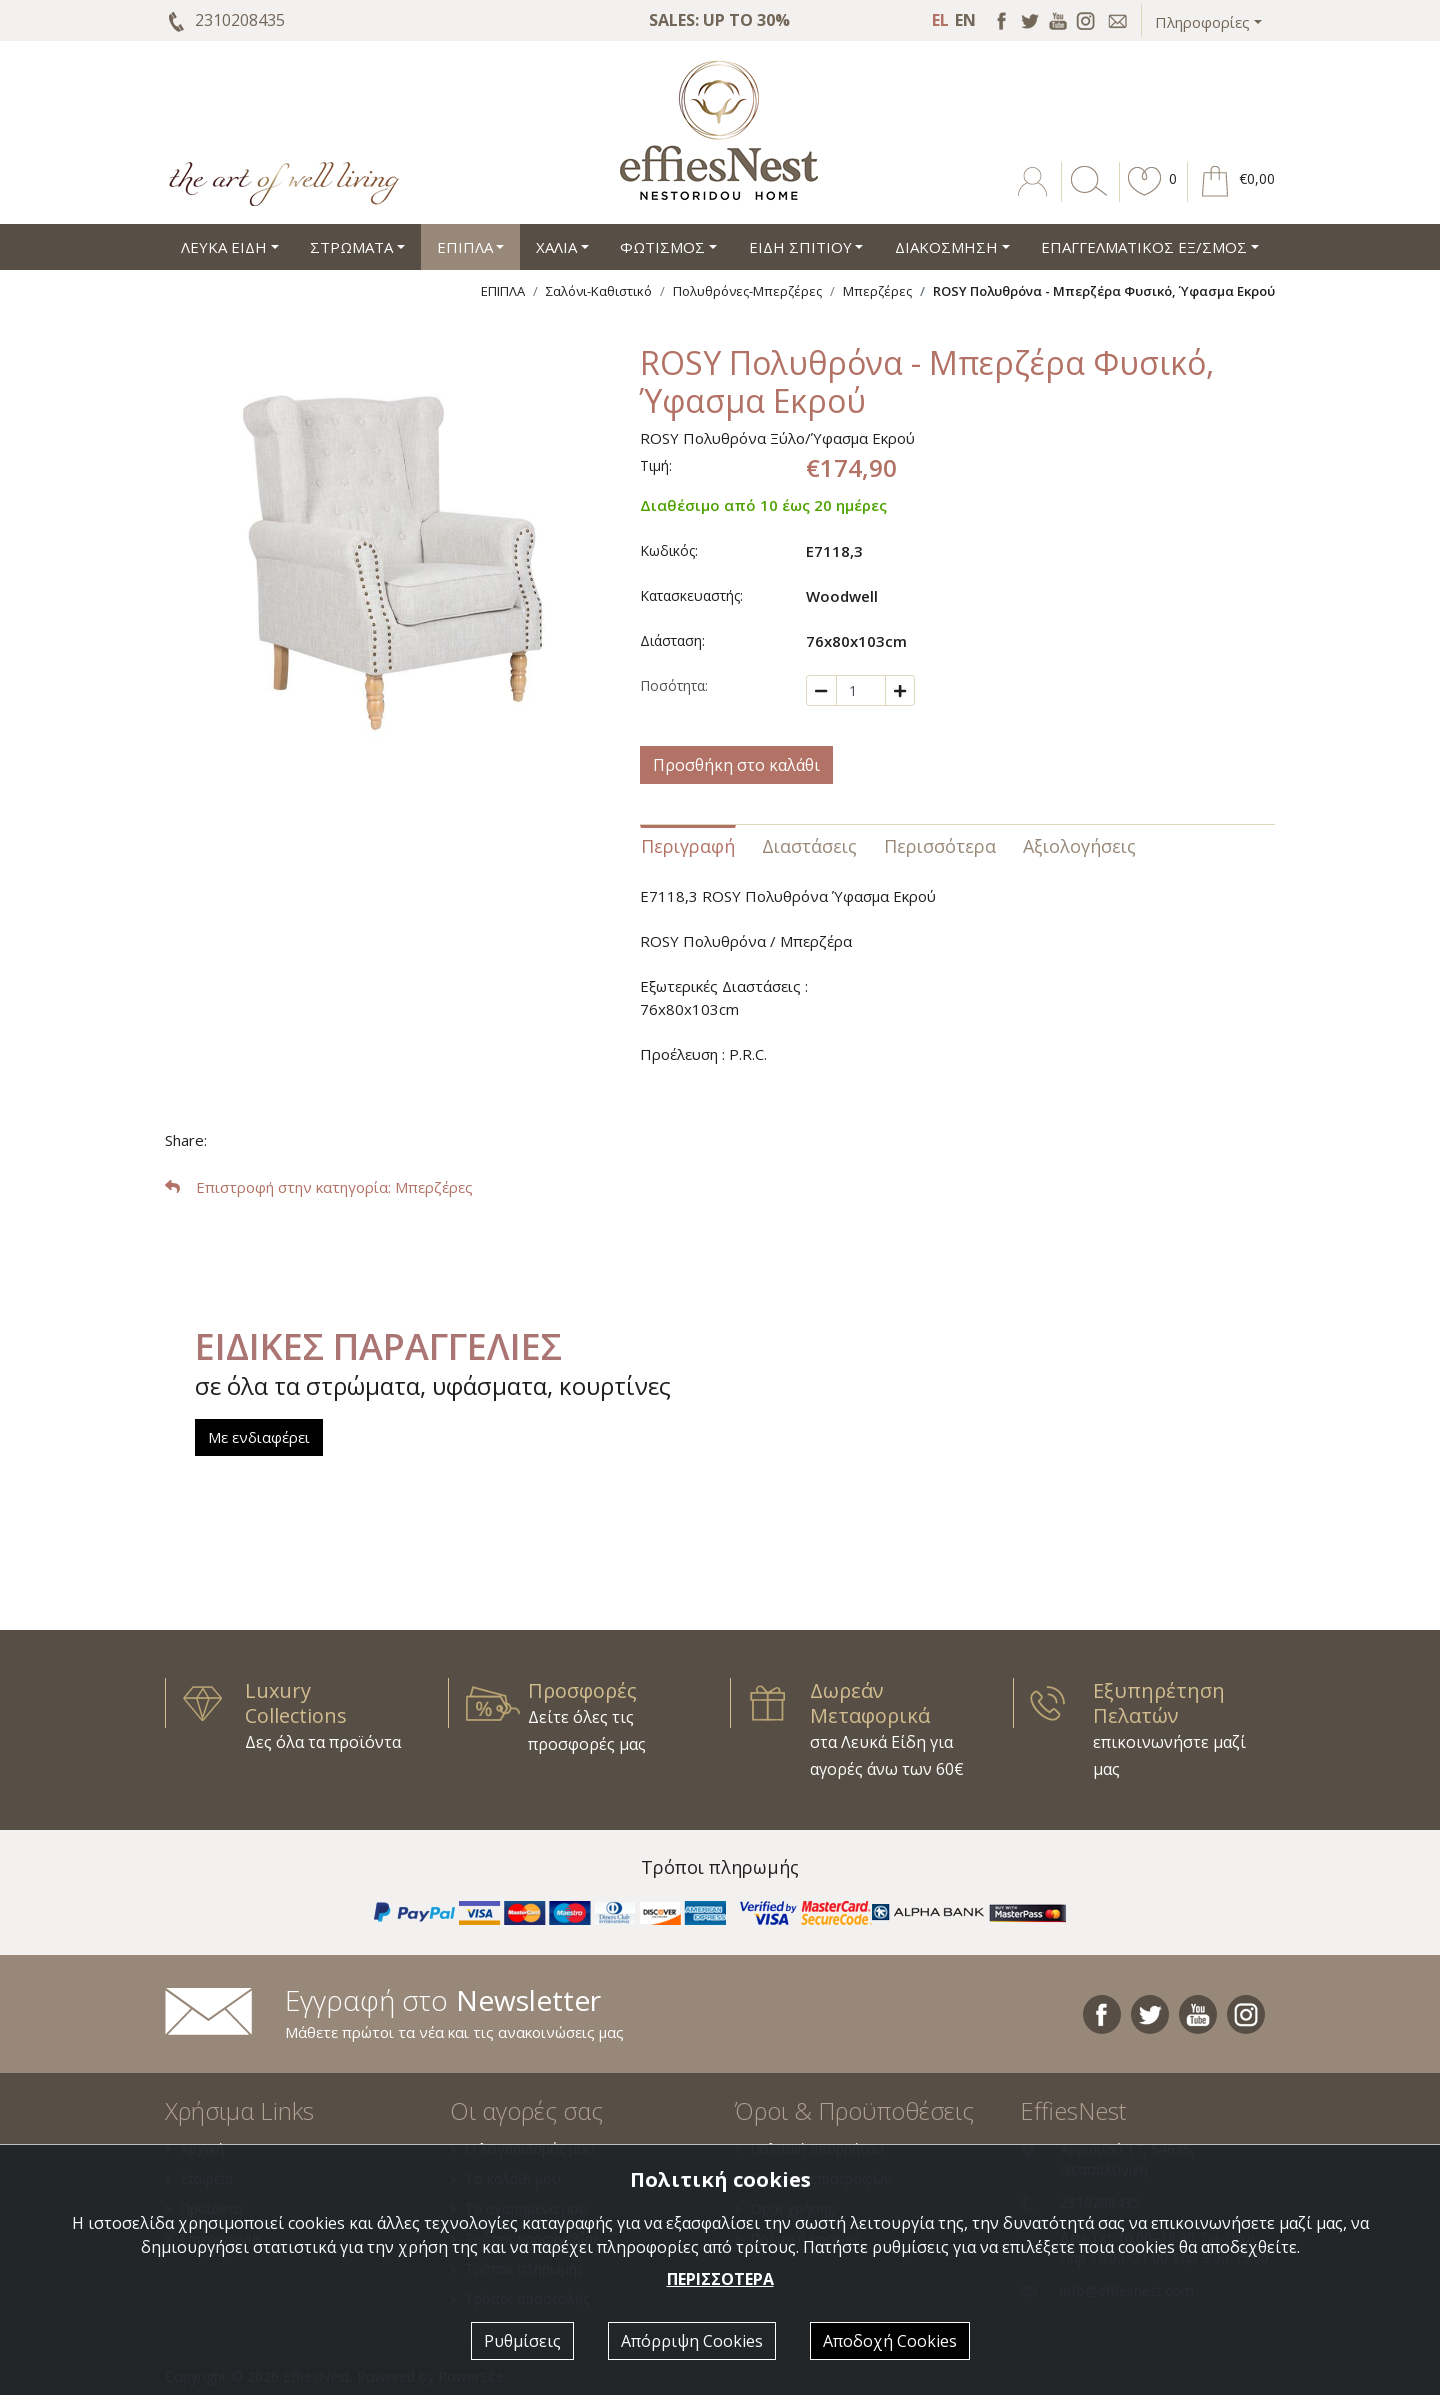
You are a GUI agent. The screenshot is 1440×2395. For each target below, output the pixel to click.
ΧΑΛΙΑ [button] (556, 247)
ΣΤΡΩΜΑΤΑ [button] (351, 247)
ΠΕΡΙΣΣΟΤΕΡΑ (720, 2279)
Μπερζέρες (877, 291)
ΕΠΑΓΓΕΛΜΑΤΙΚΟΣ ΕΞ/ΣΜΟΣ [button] (1144, 247)
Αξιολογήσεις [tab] (1079, 846)
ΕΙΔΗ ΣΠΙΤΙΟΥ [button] (800, 247)
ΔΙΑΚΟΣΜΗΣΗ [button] (946, 247)
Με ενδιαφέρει (259, 1437)
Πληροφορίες (1202, 22)
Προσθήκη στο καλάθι (736, 765)
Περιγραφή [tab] (688, 846)
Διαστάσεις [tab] (809, 846)
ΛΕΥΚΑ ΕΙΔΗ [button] (224, 247)
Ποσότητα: (674, 685)
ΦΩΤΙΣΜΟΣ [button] (662, 247)
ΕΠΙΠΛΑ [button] (465, 247)
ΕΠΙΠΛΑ (503, 291)
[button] (1145, 196)
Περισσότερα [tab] (940, 846)
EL (940, 20)
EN (965, 20)
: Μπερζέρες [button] (319, 1187)
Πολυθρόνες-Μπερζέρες (747, 291)
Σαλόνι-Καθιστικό (599, 291)
